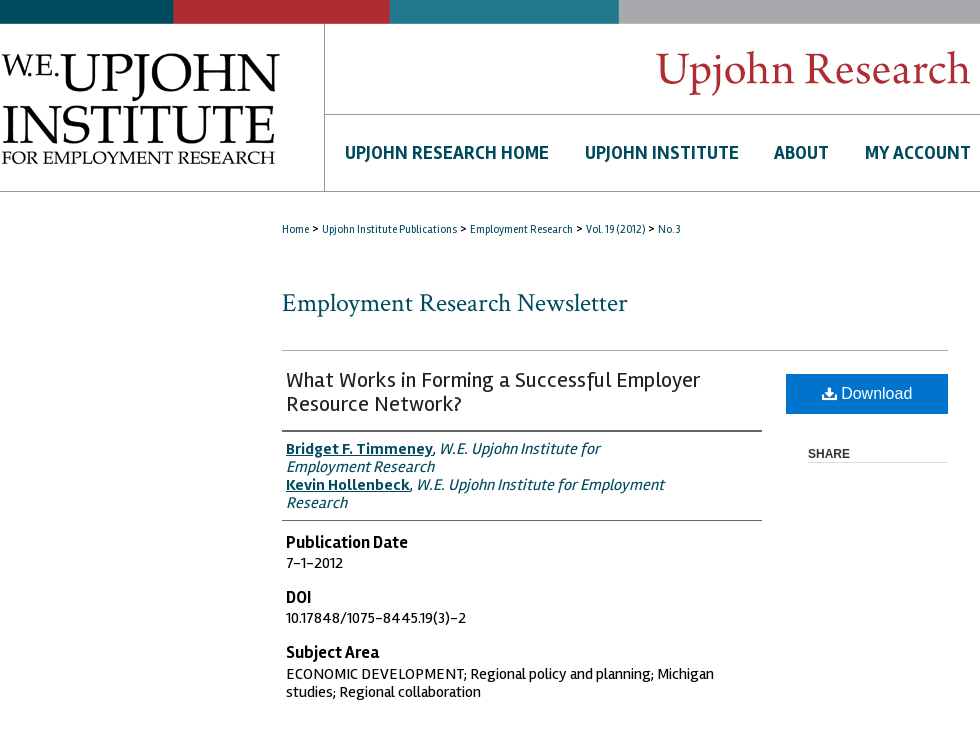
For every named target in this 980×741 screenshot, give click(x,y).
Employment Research (521, 229)
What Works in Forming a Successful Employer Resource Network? (493, 392)
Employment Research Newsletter (455, 303)
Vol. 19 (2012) (615, 229)
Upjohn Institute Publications (389, 229)
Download (867, 393)
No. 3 (669, 229)
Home (295, 229)
